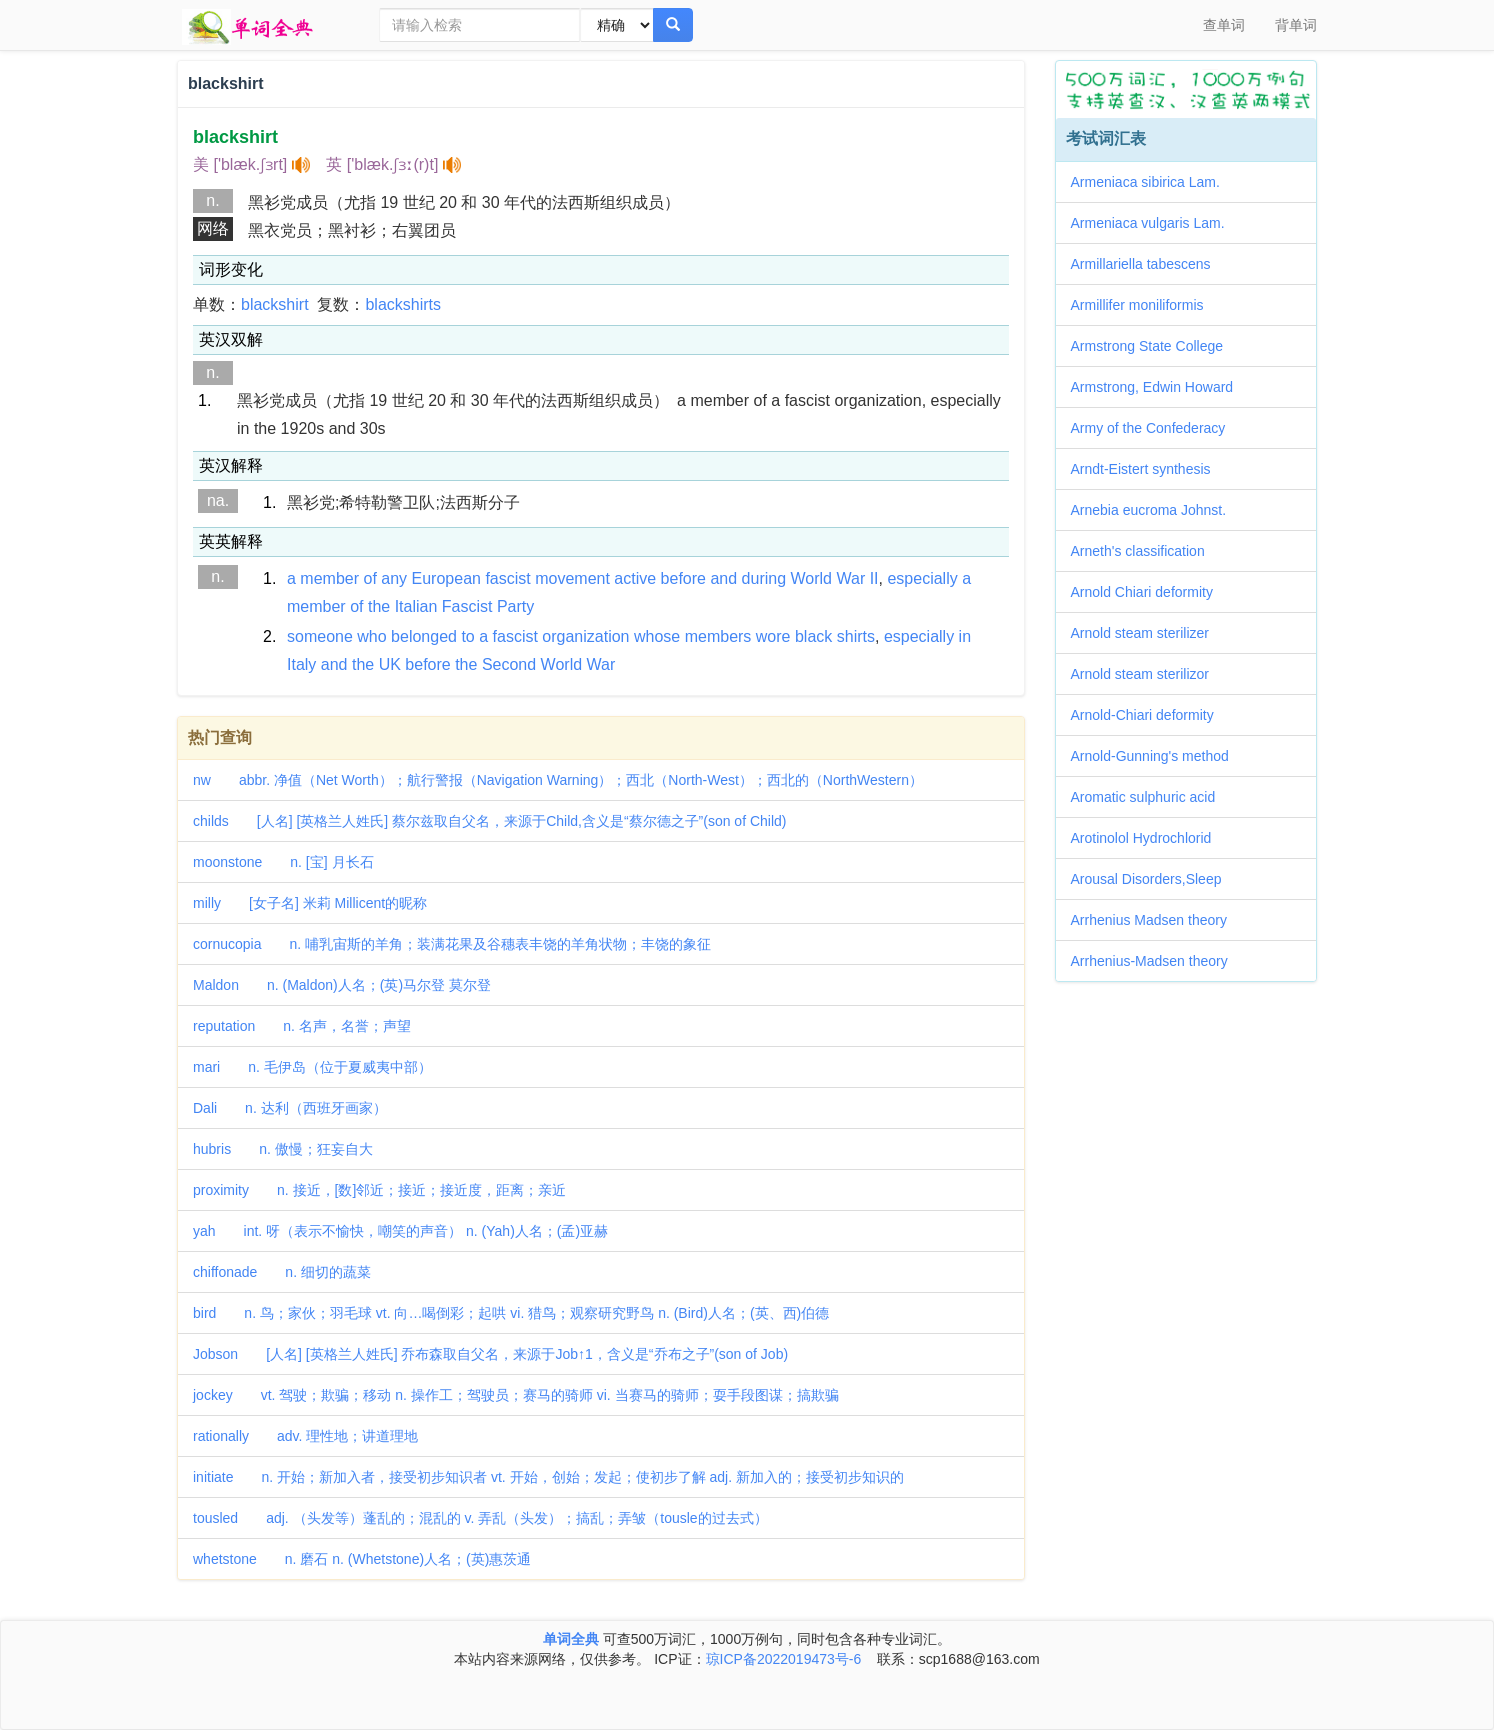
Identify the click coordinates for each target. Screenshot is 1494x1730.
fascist (507, 578)
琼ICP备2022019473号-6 (784, 1659)
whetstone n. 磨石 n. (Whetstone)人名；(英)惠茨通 (362, 1559)
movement (572, 578)
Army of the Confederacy (1155, 428)
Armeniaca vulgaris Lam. (1155, 223)
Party (515, 606)
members (718, 636)
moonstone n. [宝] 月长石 (283, 862)
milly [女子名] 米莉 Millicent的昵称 (310, 903)
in (965, 636)
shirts (856, 636)
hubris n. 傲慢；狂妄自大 (283, 1149)
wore (773, 636)
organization (585, 636)
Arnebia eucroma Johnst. (1156, 510)
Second (509, 664)
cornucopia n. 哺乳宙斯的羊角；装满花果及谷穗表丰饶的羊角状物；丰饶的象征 (452, 944)
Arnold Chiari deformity (1149, 592)
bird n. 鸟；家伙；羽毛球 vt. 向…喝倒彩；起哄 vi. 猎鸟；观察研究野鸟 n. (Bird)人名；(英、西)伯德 (511, 1313)
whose (657, 636)
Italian (416, 606)
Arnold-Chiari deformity (1149, 715)
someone (320, 636)
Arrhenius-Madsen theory (1156, 961)
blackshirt (275, 304)
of (370, 578)
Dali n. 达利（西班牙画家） (290, 1108)
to (467, 636)
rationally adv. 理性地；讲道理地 (305, 1436)
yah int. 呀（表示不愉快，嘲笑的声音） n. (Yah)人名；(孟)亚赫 (400, 1231)
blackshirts (403, 304)
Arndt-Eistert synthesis (1148, 469)
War (850, 578)
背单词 (1296, 25)
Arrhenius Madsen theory (1156, 920)
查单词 (1224, 25)
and (723, 578)
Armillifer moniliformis (1144, 305)
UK (390, 664)
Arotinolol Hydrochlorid (1148, 838)
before (683, 578)
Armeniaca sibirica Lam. (1152, 182)
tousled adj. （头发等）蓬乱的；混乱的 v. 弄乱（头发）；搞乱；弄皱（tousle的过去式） (480, 1518)
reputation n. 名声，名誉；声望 (302, 1026)
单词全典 (571, 1639)
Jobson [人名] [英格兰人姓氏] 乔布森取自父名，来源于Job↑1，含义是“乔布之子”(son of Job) (490, 1354)
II (874, 578)
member (329, 578)
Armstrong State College (1154, 346)
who (371, 636)
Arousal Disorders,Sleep (1153, 879)
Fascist (467, 606)
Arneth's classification (1145, 551)
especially (922, 578)
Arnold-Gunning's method (1157, 756)
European (446, 578)
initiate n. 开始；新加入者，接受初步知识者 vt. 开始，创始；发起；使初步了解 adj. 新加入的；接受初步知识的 (548, 1477)
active (635, 578)
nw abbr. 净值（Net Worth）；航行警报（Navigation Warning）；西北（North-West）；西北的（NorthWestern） (558, 780)
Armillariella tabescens (1148, 264)
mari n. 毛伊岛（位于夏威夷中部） (312, 1067)
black (813, 636)
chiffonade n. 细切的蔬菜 (282, 1272)
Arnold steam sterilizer (1147, 633)
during (764, 578)
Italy (301, 664)
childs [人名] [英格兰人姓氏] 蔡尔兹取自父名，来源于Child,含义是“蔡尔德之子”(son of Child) (490, 821)
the (379, 606)
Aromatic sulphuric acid (1150, 797)
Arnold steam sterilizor (1147, 674)
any (394, 578)
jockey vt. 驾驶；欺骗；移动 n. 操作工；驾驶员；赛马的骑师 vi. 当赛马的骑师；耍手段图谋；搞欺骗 (516, 1395)
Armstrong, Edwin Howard (1159, 387)
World (812, 578)
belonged (424, 636)
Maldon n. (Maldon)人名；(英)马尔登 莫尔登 (342, 985)
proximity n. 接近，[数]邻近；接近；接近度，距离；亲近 (379, 1190)
